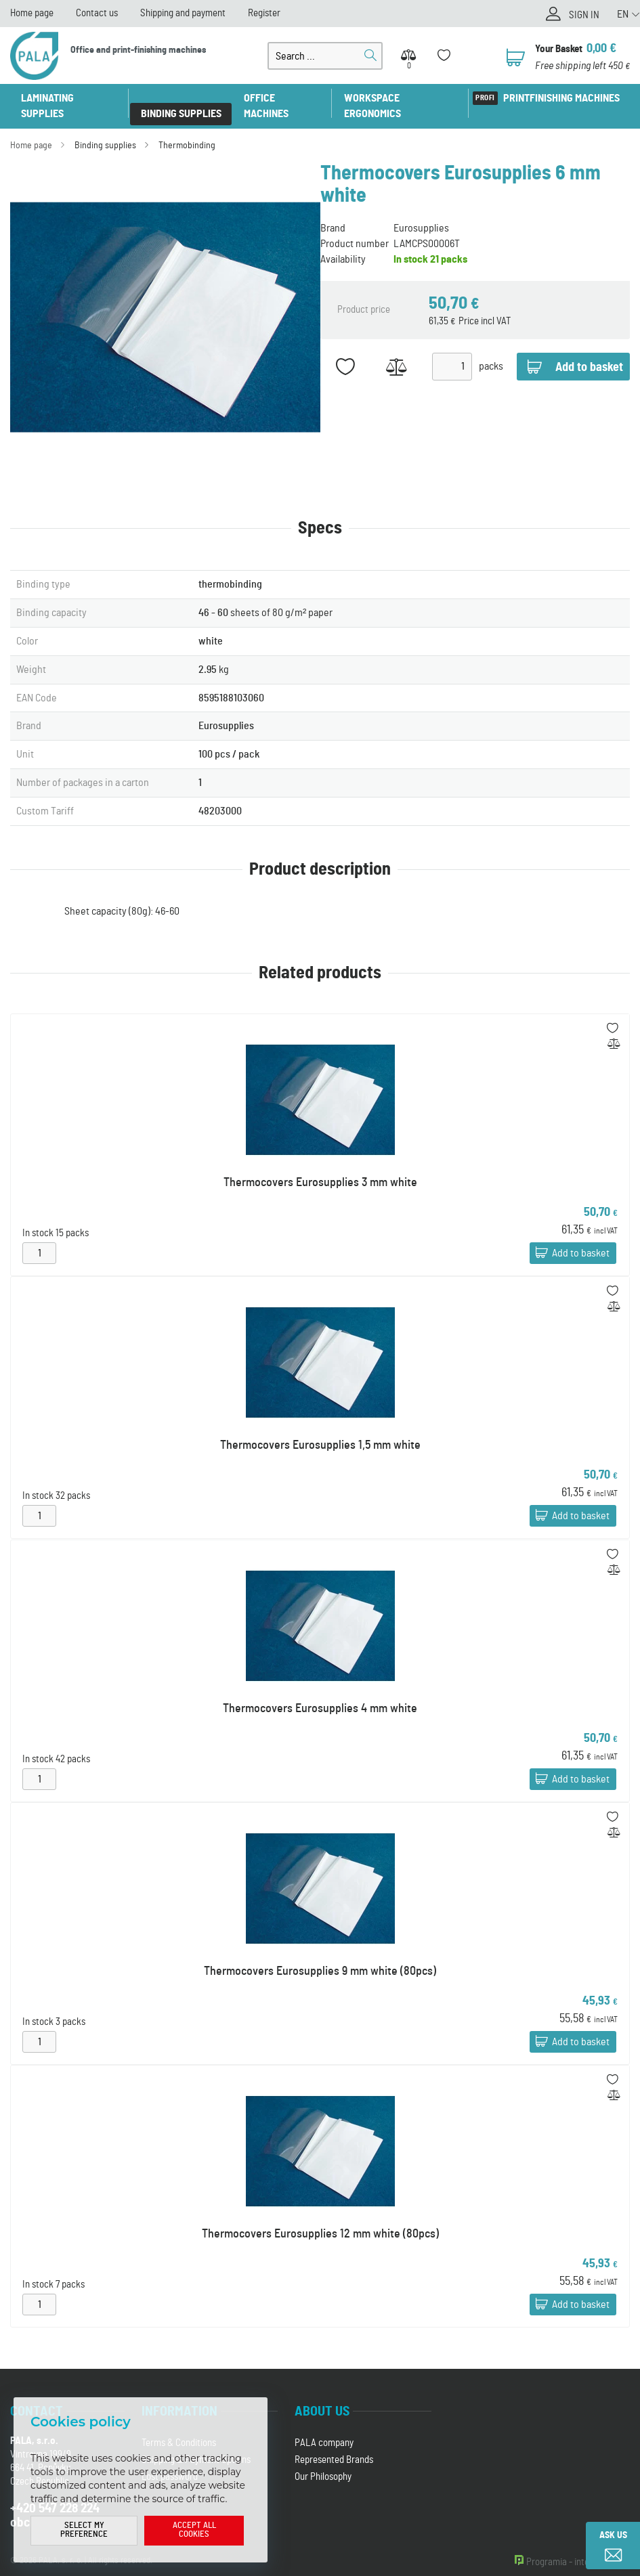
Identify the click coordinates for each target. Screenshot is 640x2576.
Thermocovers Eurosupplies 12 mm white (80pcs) (320, 2219)
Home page (32, 13)
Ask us (613, 2535)
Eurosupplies (421, 212)
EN (622, 14)
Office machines (283, 98)
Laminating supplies (70, 98)
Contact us (97, 13)
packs (491, 350)
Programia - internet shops (578, 2546)
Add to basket (581, 1237)
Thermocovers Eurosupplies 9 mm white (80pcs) (320, 1956)
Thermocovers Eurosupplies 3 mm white (320, 1167)
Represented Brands (334, 2444)
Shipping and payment (183, 13)
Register (264, 13)
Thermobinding (186, 130)
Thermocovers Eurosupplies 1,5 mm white (320, 1430)
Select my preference (84, 2530)
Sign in (584, 15)
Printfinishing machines (561, 98)
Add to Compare (396, 351)
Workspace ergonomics (401, 98)
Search (370, 55)
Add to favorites (345, 351)
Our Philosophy (323, 2461)
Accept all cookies (194, 2530)
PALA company (324, 2427)
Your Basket (558, 49)
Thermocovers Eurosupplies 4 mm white (320, 1693)
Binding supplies (181, 98)
